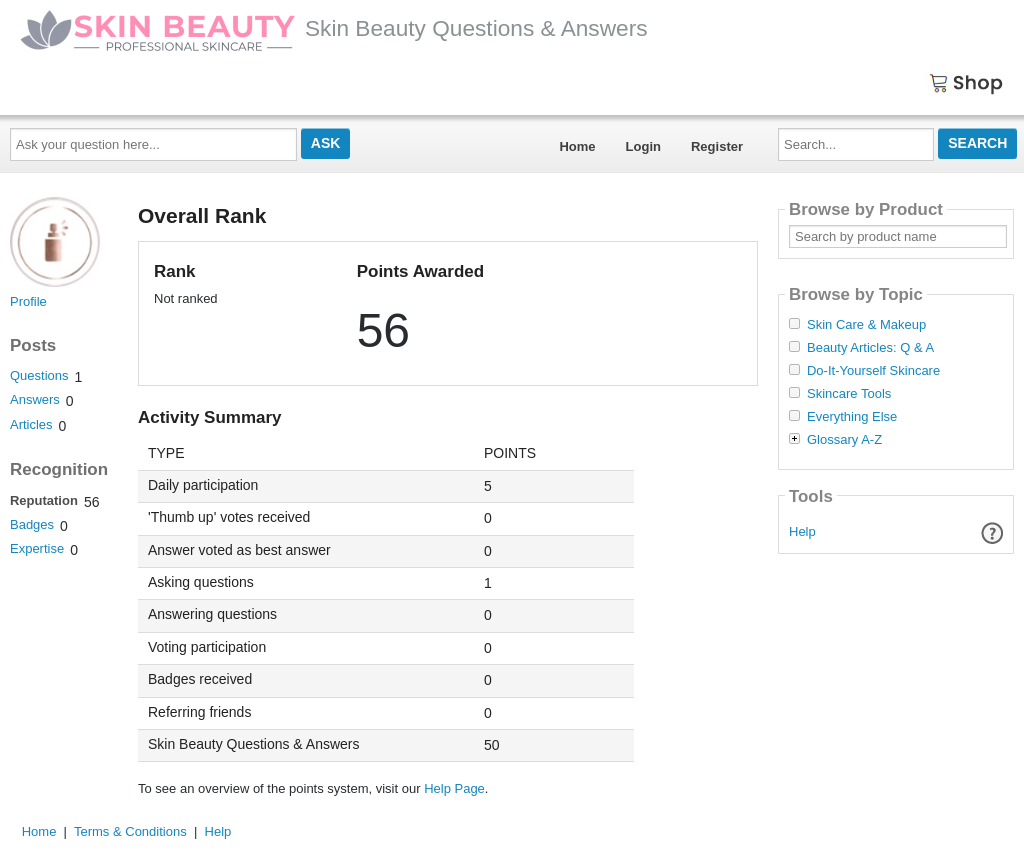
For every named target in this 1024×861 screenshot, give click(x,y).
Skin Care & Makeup (866, 325)
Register (717, 146)
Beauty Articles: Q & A (870, 348)
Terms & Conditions (130, 831)
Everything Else (852, 417)
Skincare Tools (849, 394)
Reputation (44, 500)
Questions (39, 375)
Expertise (37, 548)
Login (643, 146)
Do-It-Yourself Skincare (873, 371)
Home (577, 146)
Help (802, 531)
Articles (31, 424)
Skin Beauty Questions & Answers (334, 28)
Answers (35, 399)
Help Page (454, 788)
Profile (28, 301)
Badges (32, 524)
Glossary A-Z (844, 440)
